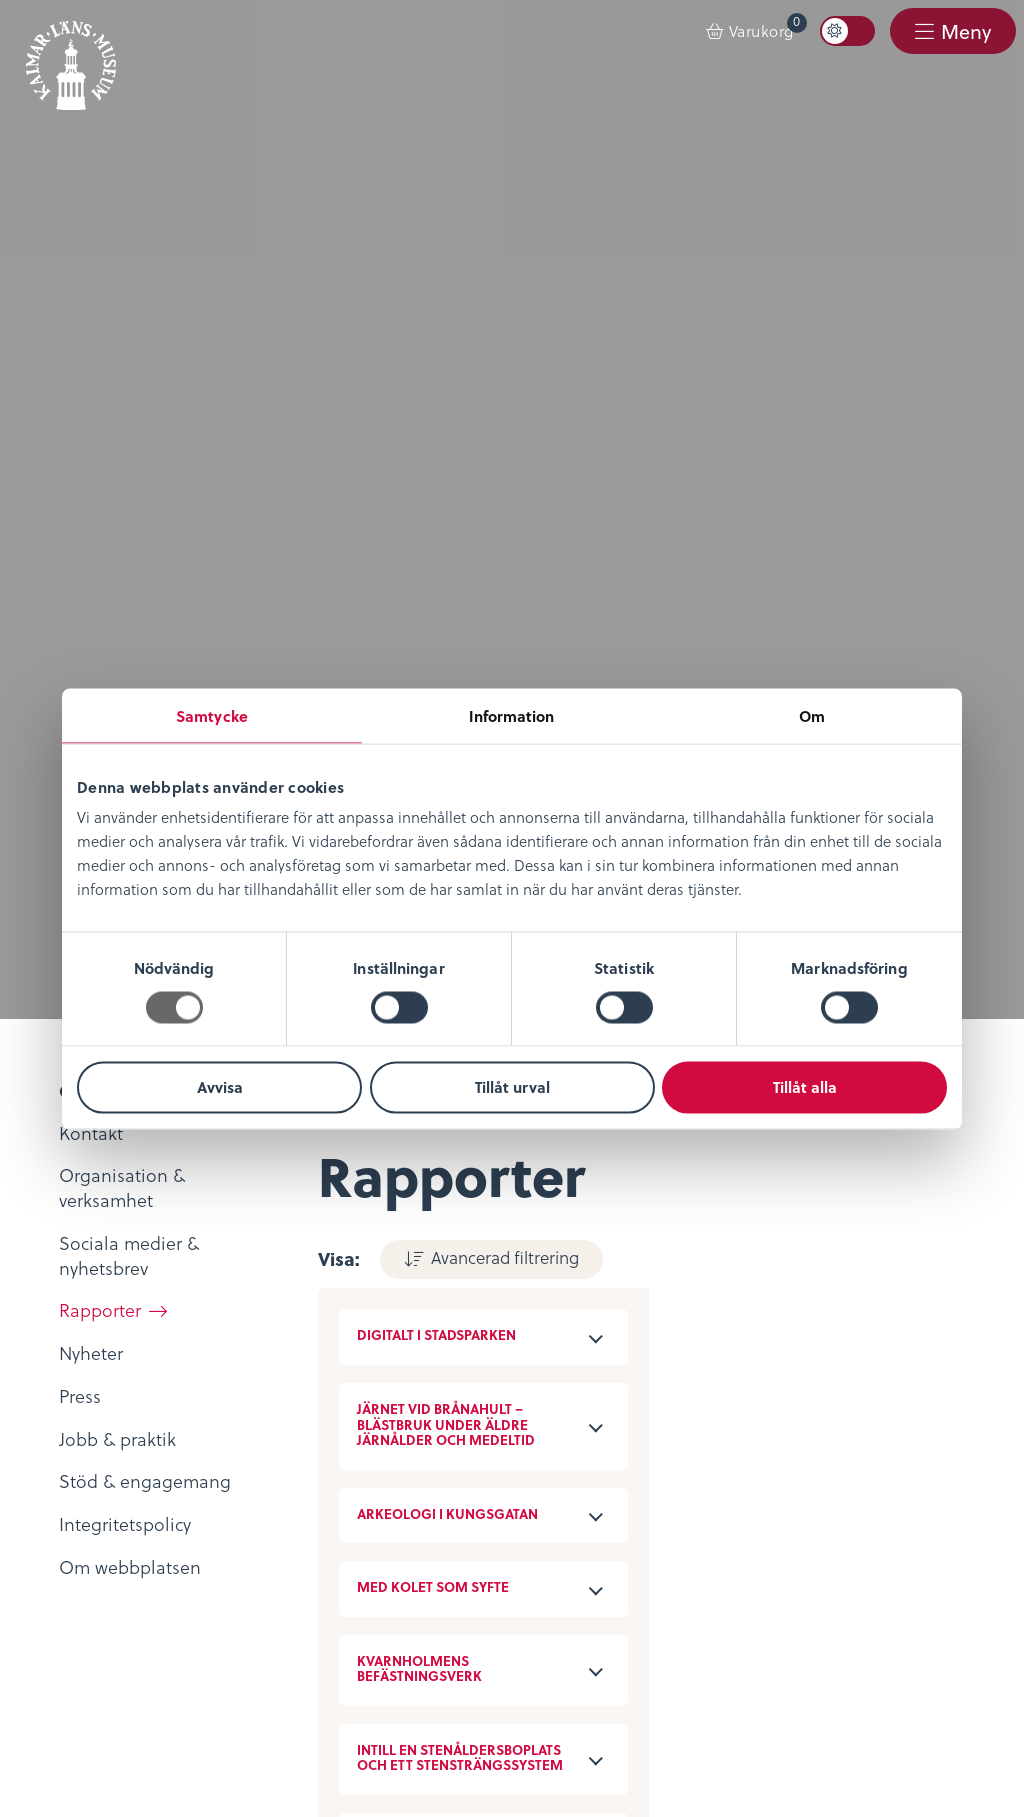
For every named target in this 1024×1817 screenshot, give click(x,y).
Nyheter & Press (426, 1595)
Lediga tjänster (106, 1336)
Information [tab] (511, 715)
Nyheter (77, 1306)
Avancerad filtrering (504, 239)
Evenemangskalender (767, 1336)
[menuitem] (750, 32)
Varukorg (768, 27)
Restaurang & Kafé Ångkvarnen (807, 1394)
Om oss (76, 1277)
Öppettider (724, 1277)
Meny (965, 31)
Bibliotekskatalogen (444, 1391)
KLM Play (399, 1332)
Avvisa (220, 1087)
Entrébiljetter (732, 1306)
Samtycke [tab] (212, 715)
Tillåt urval (512, 1087)
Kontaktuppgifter (432, 1507)
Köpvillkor (86, 1536)
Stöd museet (414, 1566)
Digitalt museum (431, 1303)
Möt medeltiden (429, 1420)
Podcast (394, 1362)
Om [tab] (812, 715)
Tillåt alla (805, 1087)
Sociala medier (423, 1536)
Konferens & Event (754, 1365)
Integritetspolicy (111, 1507)
